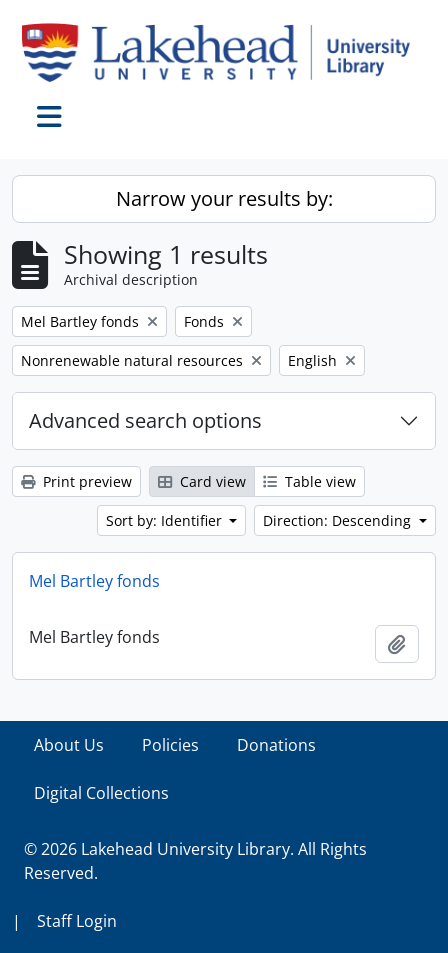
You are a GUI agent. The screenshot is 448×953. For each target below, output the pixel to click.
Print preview (76, 481)
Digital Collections (101, 793)
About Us (69, 745)
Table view (309, 481)
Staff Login (77, 921)
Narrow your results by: (224, 198)
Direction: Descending (339, 520)
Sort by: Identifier (166, 520)
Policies (170, 745)
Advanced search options (145, 420)
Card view (202, 481)
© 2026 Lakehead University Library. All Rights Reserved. (195, 861)
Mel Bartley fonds (94, 581)
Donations (276, 745)
